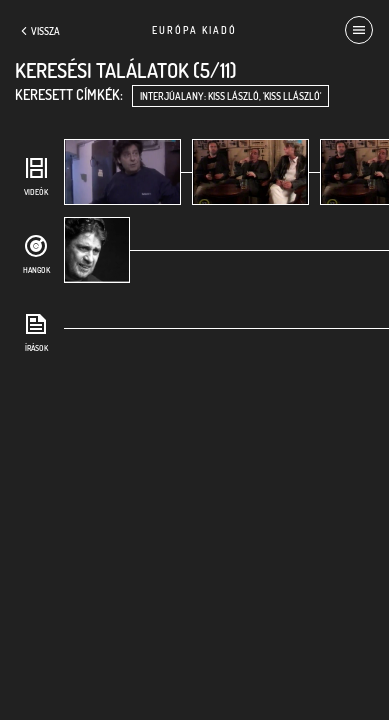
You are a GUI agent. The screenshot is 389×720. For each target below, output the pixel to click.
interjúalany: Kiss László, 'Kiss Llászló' (230, 96)
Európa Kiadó (194, 30)
